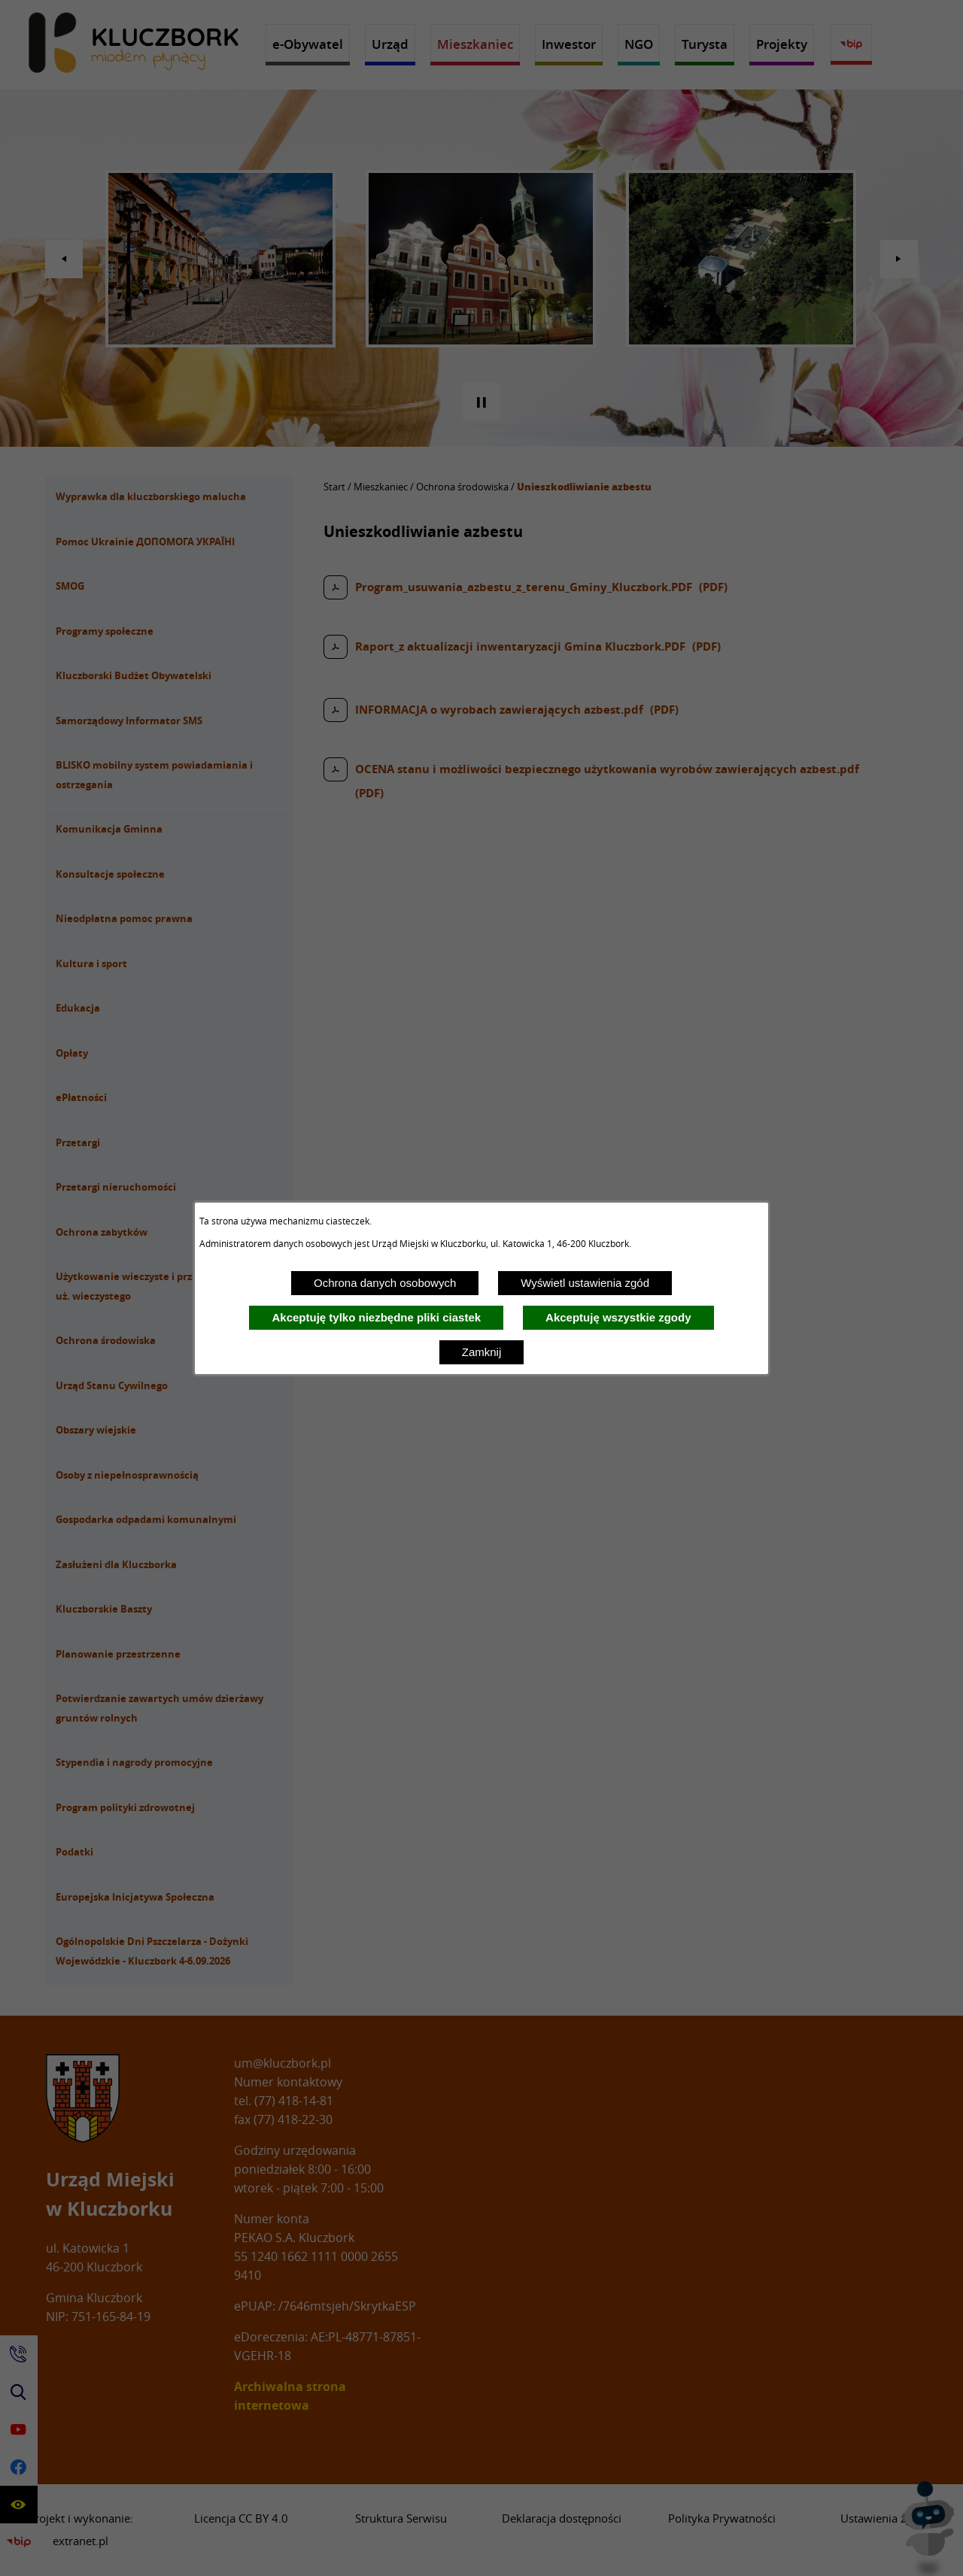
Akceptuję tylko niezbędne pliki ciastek (376, 1317)
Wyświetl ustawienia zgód (585, 1282)
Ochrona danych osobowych (385, 1282)
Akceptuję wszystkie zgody (618, 1317)
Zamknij (482, 1352)
